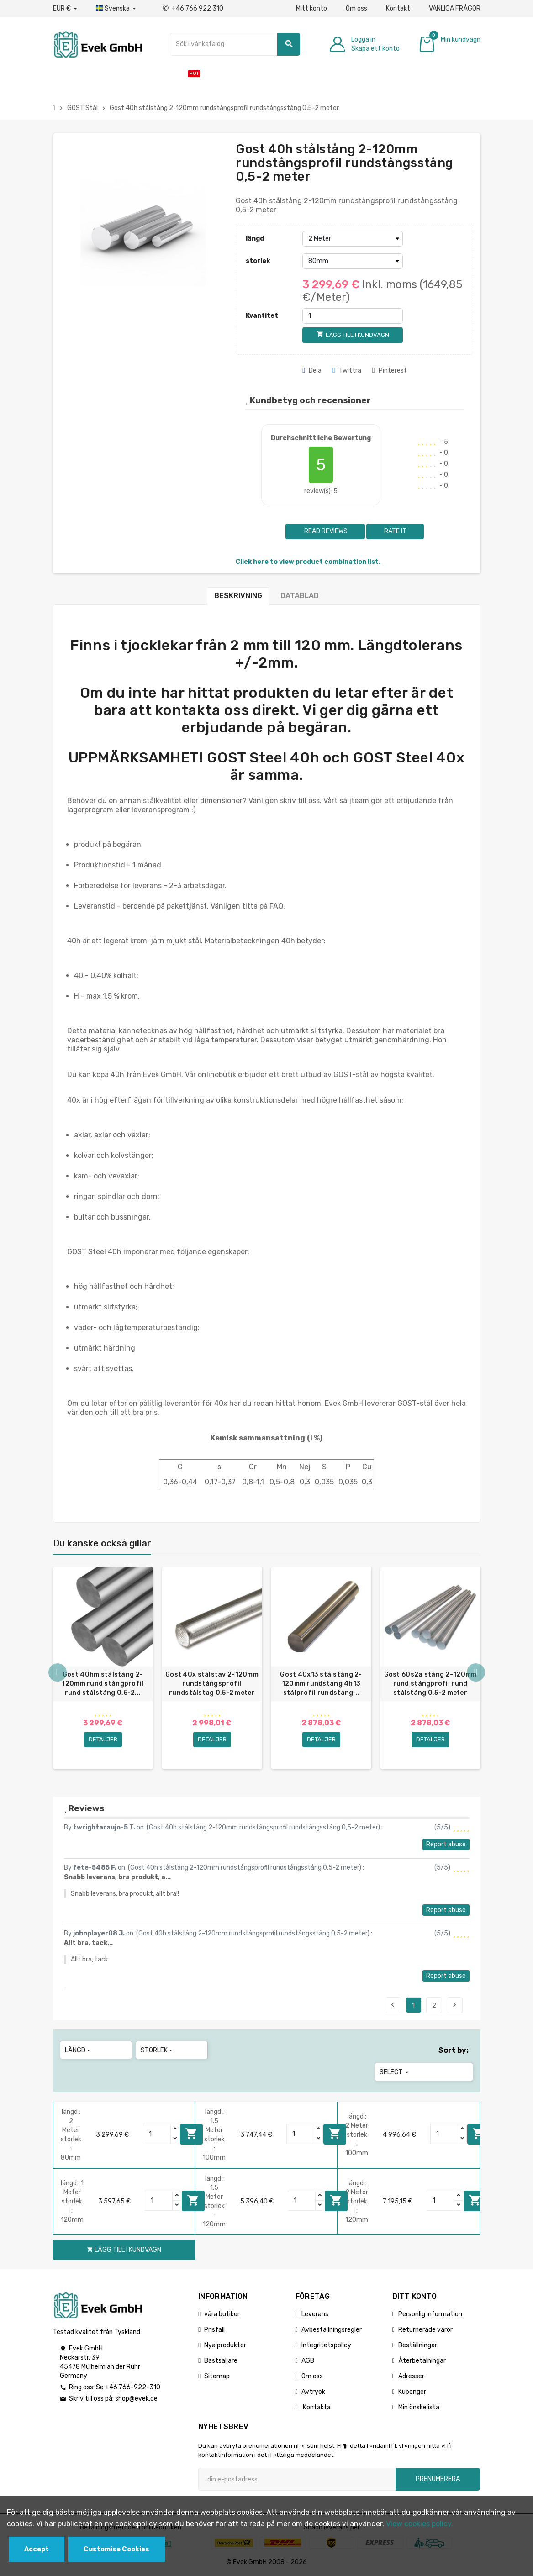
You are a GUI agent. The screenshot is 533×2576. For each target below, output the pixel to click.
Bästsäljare (220, 2361)
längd (255, 238)
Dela (312, 370)
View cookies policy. (419, 2523)
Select (395, 2072)
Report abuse (446, 1844)
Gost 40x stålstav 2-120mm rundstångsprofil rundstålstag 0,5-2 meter (212, 1684)
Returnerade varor (425, 2330)
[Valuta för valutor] (65, 8)
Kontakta (316, 2407)
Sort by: (453, 2050)
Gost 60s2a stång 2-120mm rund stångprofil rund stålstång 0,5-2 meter (430, 1684)
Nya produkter (225, 2345)
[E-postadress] (297, 2479)
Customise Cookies (116, 2549)
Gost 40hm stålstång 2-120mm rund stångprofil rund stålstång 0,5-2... (102, 1684)
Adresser (411, 2376)
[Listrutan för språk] (116, 8)
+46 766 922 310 (193, 8)
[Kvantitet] (352, 316)
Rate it (395, 531)
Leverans (314, 2314)
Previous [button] (57, 1672)
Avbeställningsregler (331, 2330)
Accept (36, 2549)
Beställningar (417, 2345)
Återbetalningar (422, 2361)
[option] (103, 1668)
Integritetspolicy (326, 2345)
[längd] (352, 239)
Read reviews (325, 531)
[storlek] (352, 261)
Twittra (346, 370)
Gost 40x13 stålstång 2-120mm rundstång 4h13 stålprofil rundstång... (321, 1684)
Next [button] (476, 1672)
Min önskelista (418, 2407)
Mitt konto (311, 8)
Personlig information (430, 2314)
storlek (258, 261)
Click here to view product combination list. (308, 562)
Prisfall (214, 2330)
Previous (392, 2004)
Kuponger (412, 2392)
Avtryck (313, 2392)
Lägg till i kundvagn (191, 2133)
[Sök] (235, 44)
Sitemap (217, 2376)
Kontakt (398, 8)
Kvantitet (262, 316)
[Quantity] (157, 2134)
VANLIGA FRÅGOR (454, 8)
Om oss (356, 8)
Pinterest (389, 370)
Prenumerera (438, 2479)
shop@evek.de (136, 2399)
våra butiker (222, 2314)
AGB (307, 2361)
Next (454, 2004)
